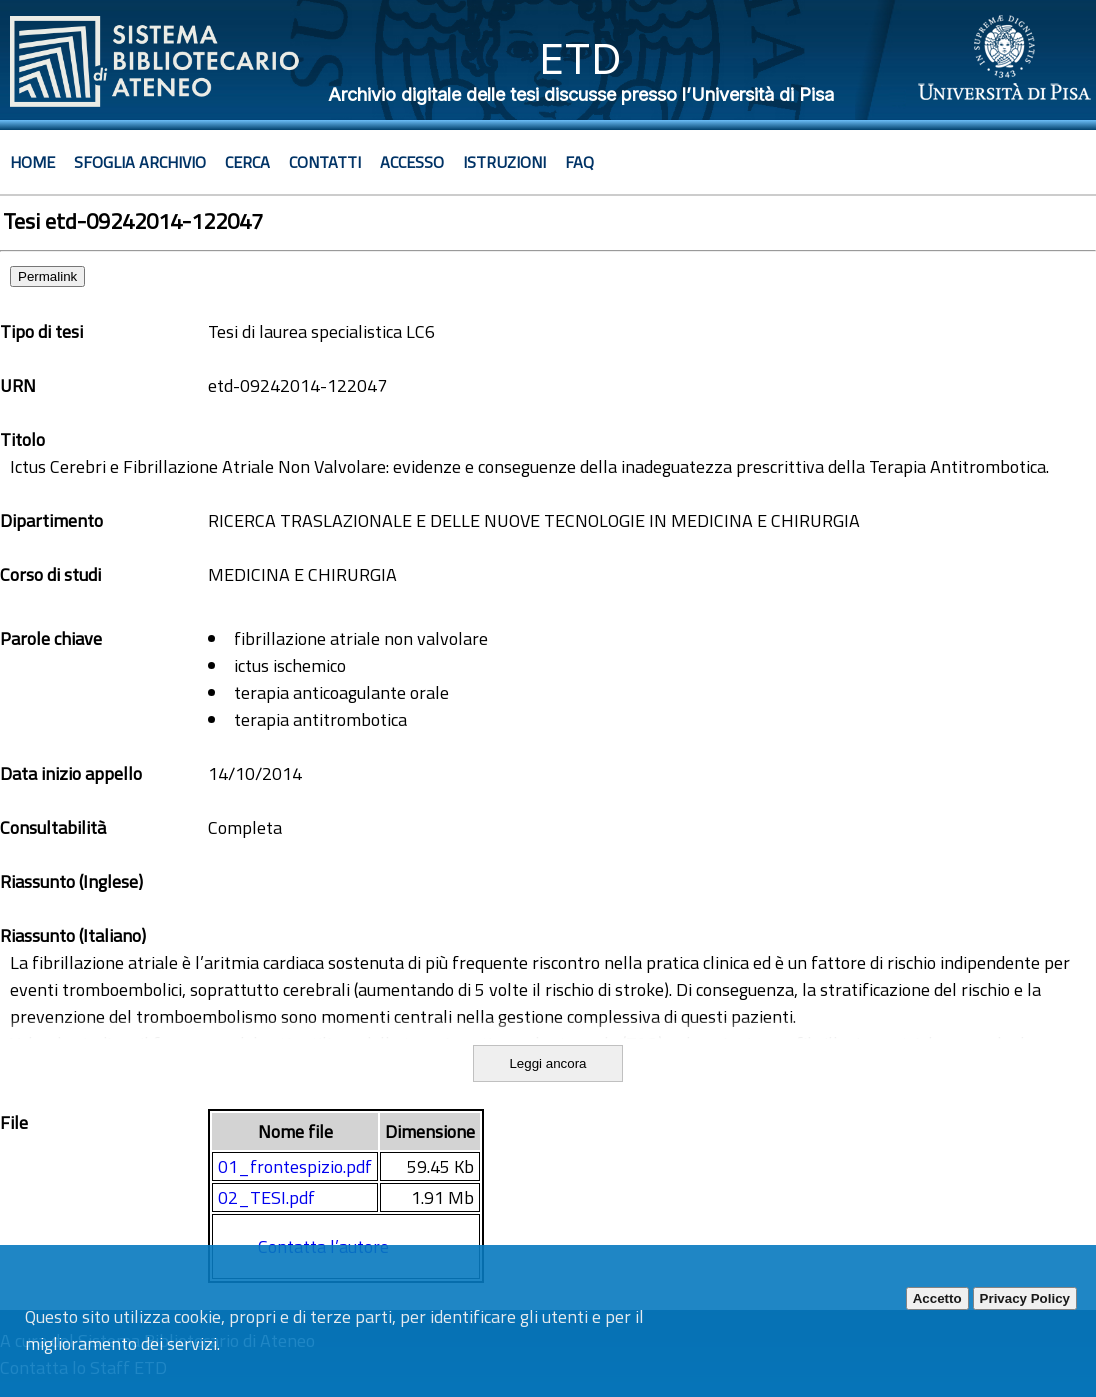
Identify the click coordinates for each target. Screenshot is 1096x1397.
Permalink (47, 276)
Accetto (937, 1298)
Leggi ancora (547, 1063)
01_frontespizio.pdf (295, 1166)
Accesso (412, 162)
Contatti (325, 162)
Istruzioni (504, 162)
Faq (579, 162)
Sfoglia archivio (140, 162)
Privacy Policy (1025, 1298)
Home (32, 162)
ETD (580, 58)
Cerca (247, 162)
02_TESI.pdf (266, 1197)
